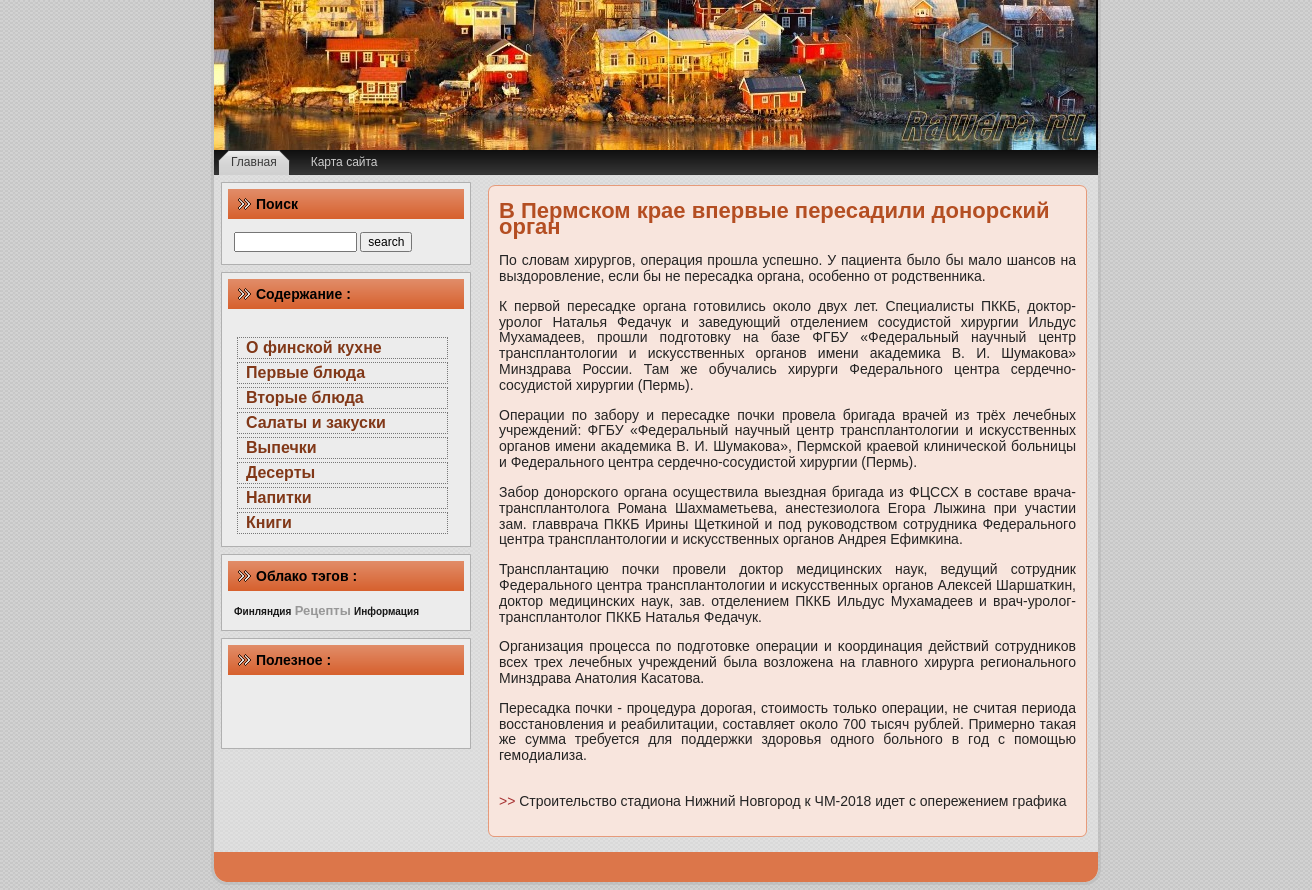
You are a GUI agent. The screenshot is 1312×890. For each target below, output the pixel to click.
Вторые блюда (305, 397)
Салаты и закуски (316, 422)
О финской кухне (314, 347)
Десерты (280, 472)
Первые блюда (305, 372)
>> (509, 801)
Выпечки (281, 447)
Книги (269, 522)
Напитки (279, 497)
